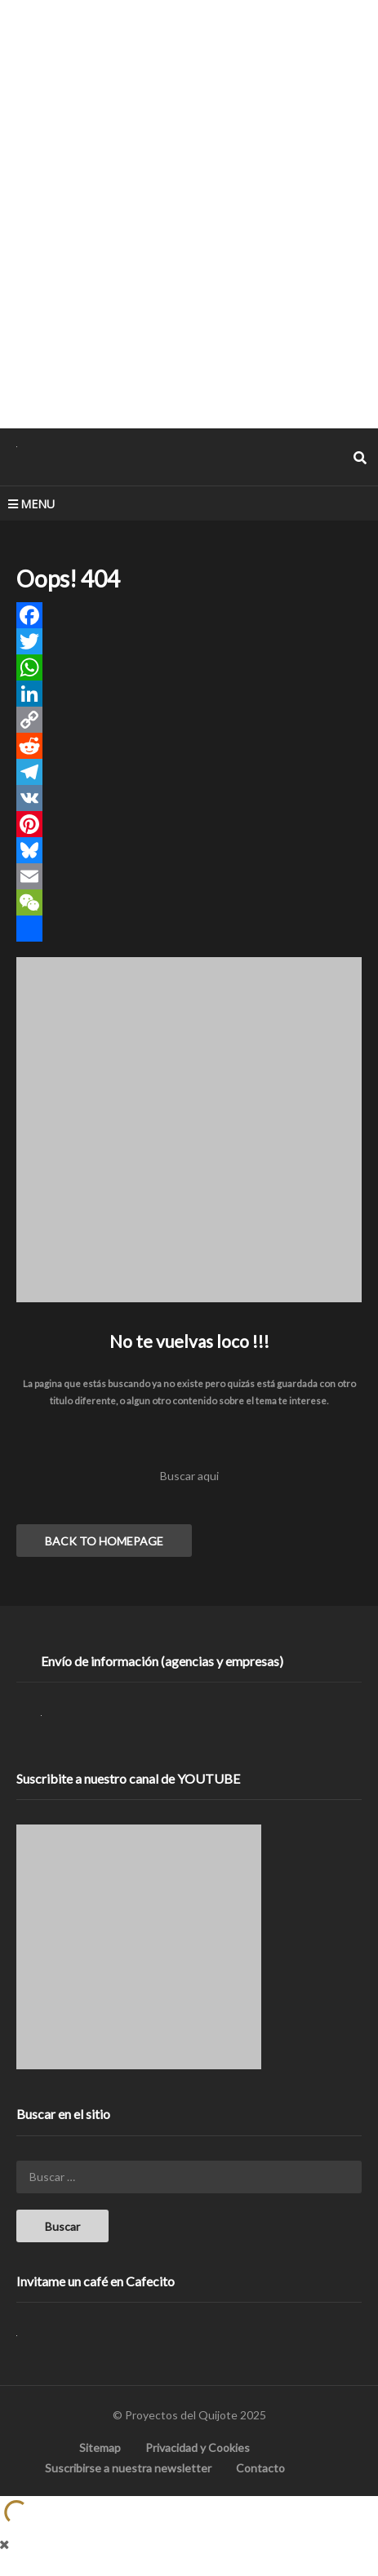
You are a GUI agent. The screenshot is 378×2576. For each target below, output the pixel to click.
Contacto (260, 2468)
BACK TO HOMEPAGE (104, 1541)
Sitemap (100, 2447)
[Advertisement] (189, 213)
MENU (31, 504)
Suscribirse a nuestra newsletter (128, 2468)
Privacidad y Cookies (197, 2447)
